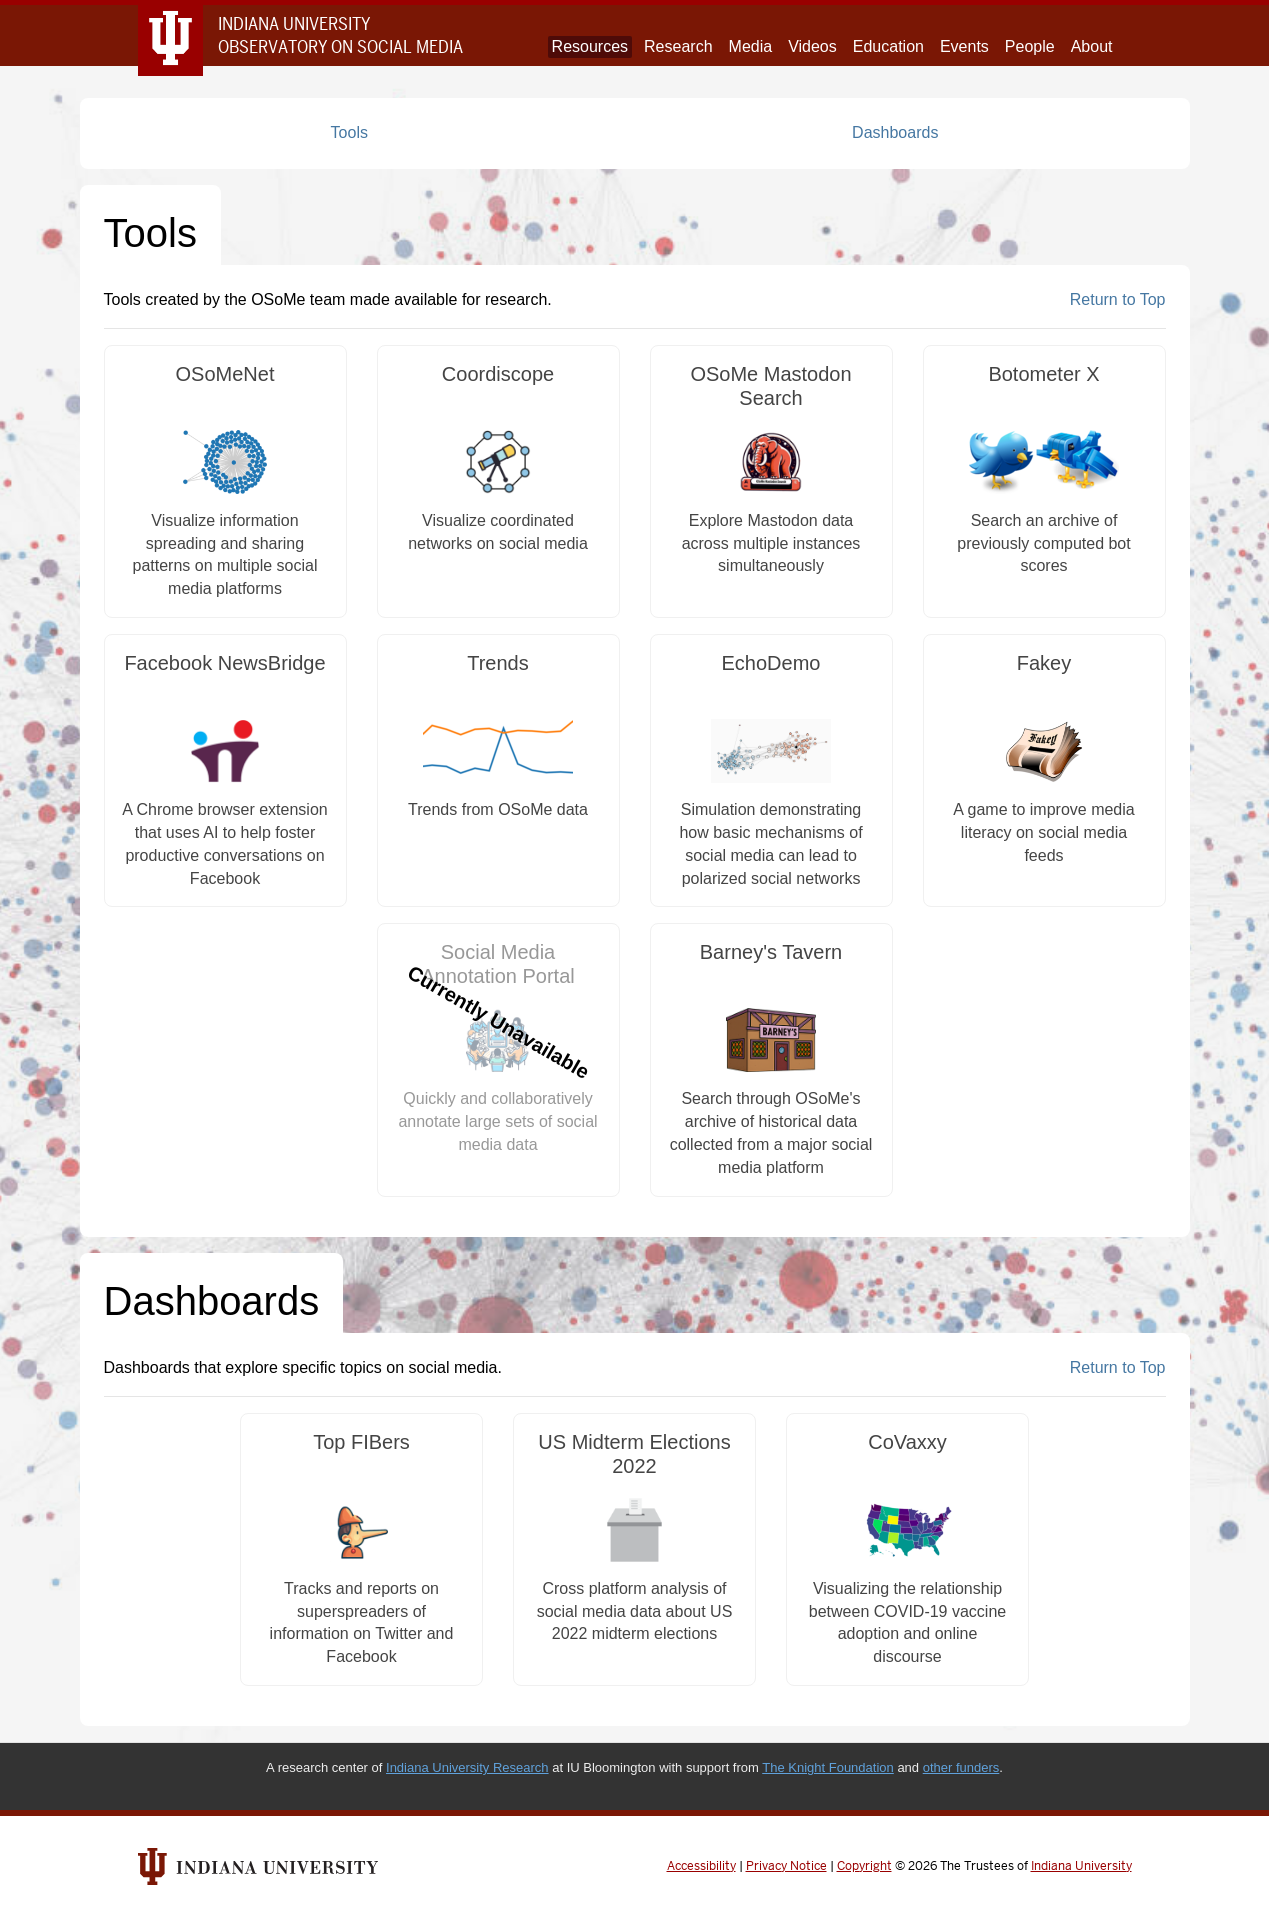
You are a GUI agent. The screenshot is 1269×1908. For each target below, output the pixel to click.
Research (678, 46)
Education (888, 46)
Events (964, 46)
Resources (590, 46)
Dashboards (895, 132)
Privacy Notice (786, 1866)
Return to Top (1118, 299)
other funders (961, 1767)
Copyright (864, 1866)
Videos (812, 46)
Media (751, 46)
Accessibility (701, 1866)
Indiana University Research (467, 1767)
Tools (349, 132)
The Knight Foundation (828, 1767)
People (1030, 46)
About (1092, 46)
